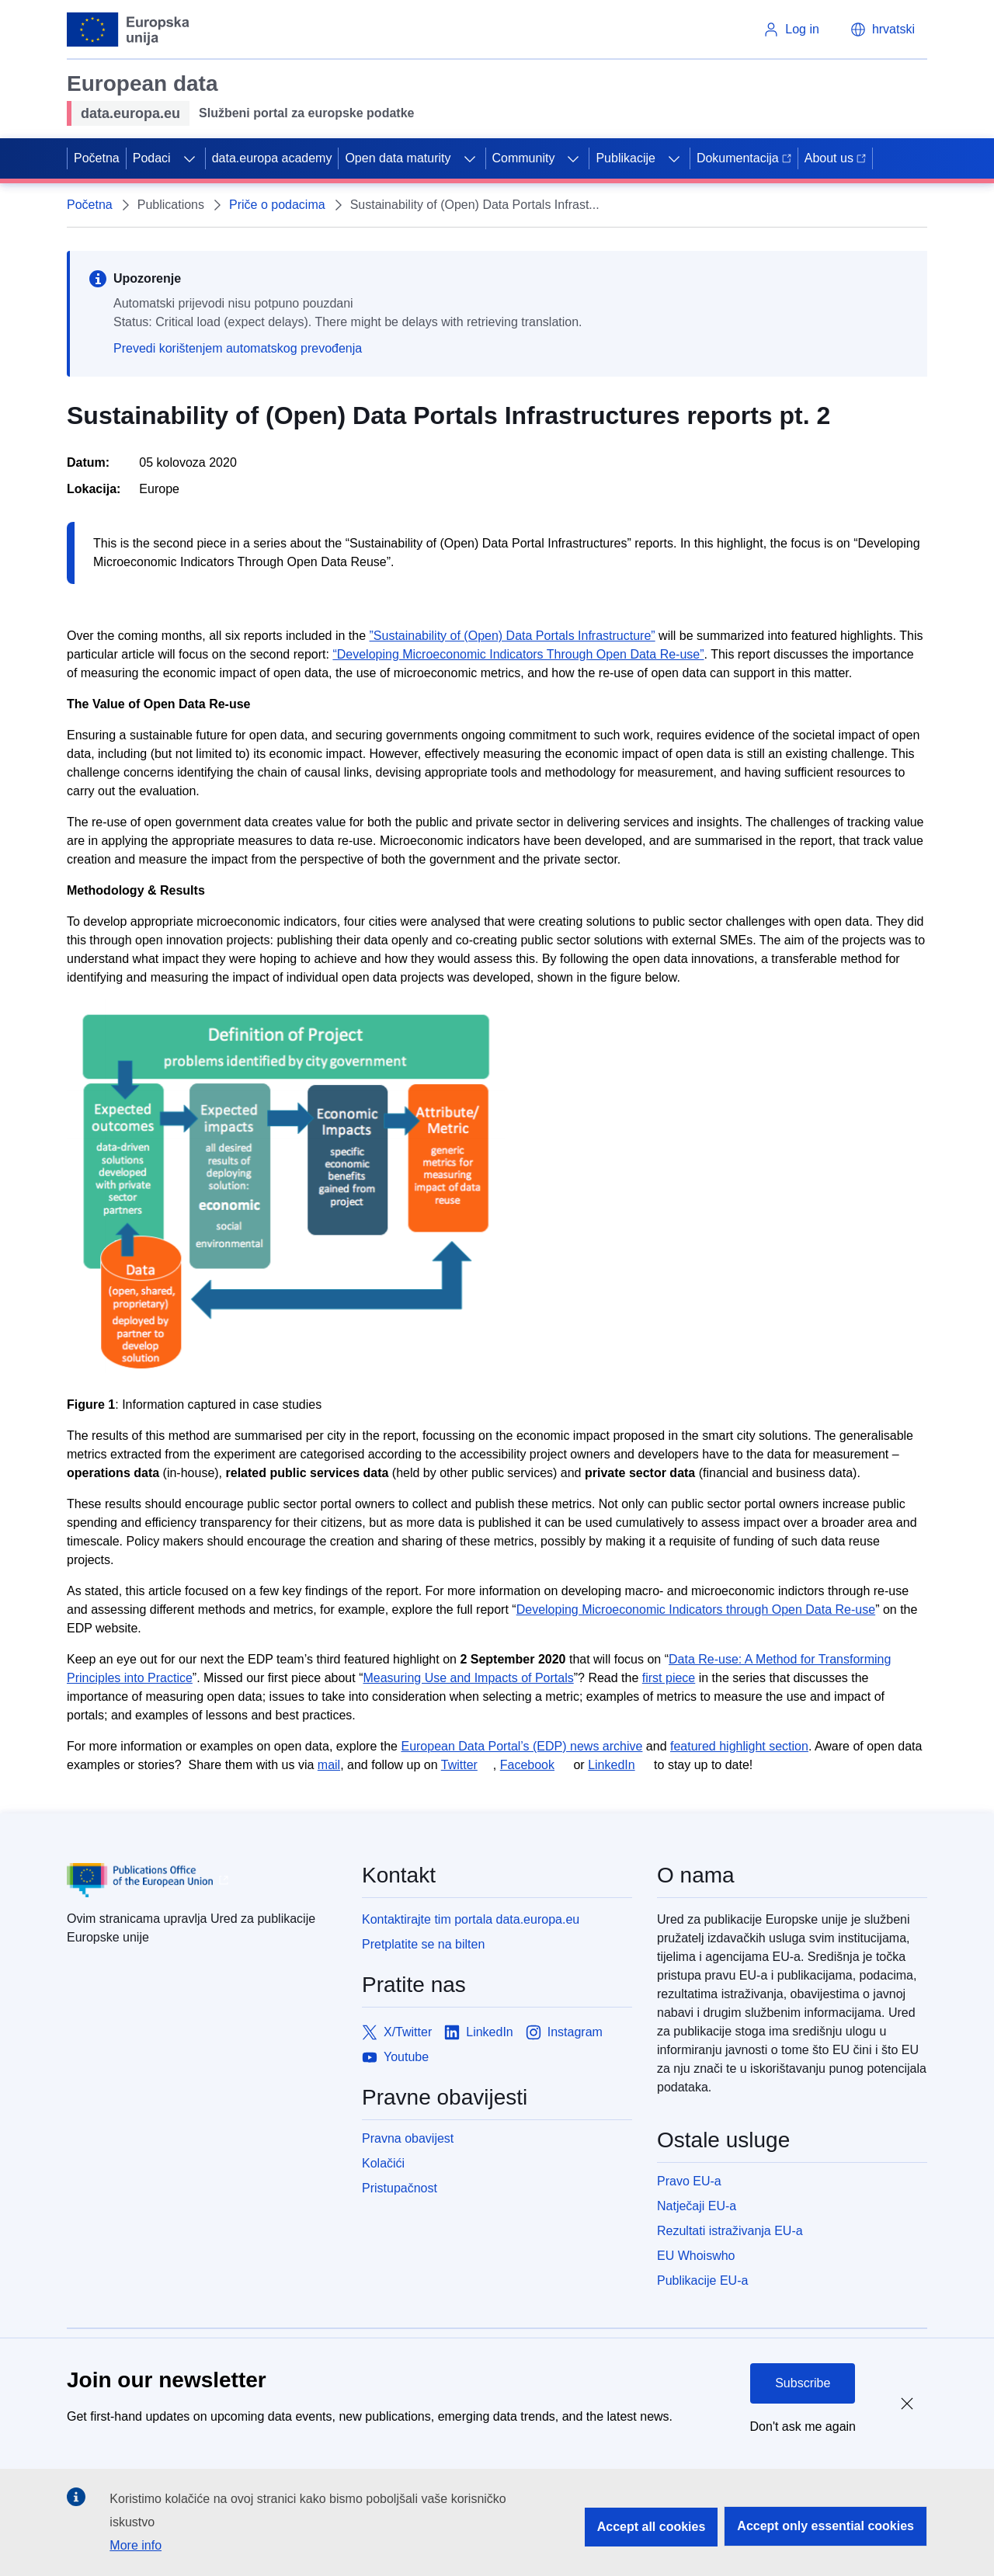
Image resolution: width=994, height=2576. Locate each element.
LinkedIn (611, 1764)
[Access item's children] (189, 158)
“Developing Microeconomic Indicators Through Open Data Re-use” (518, 654)
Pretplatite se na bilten (423, 1944)
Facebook (527, 1764)
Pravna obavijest (408, 2138)
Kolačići (383, 2163)
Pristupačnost (399, 2188)
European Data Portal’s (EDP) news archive (521, 1746)
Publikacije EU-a (702, 2280)
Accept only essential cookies (825, 2526)
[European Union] (128, 29)
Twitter (459, 1764)
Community (523, 158)
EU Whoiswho (696, 2255)
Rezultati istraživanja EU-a (730, 2230)
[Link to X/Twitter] (397, 2032)
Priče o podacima (277, 204)
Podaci (152, 158)
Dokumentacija (744, 158)
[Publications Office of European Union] (202, 1880)
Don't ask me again (803, 2426)
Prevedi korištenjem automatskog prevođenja (237, 348)
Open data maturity (397, 158)
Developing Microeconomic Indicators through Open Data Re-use (695, 1609)
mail (329, 1764)
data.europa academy (272, 158)
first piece (668, 1677)
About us (835, 158)
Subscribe (802, 2383)
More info (135, 2545)
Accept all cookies (651, 2526)
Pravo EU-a (689, 2181)
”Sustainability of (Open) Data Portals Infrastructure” (512, 635)
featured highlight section (739, 1746)
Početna (97, 158)
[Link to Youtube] (395, 2057)
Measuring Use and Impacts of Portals (468, 1677)
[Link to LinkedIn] (478, 2032)
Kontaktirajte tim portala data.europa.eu (470, 1919)
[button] (882, 29)
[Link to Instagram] (564, 2032)
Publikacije (625, 158)
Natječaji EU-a (696, 2206)
